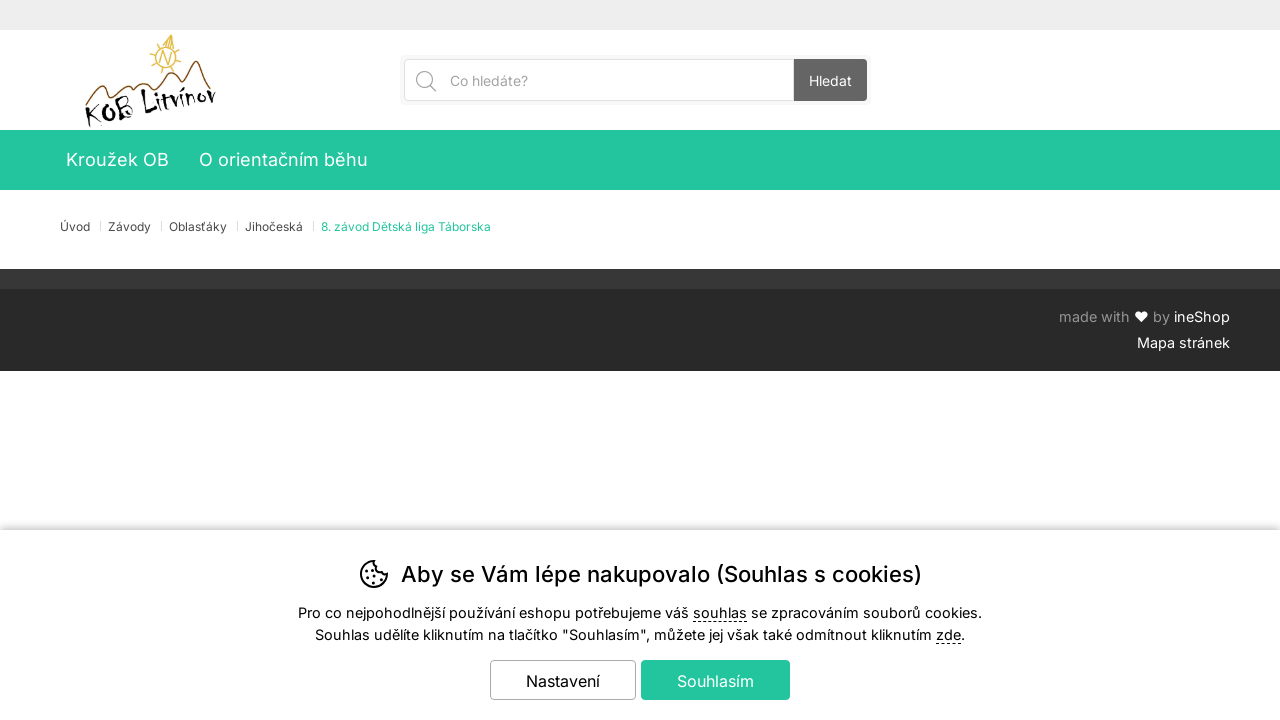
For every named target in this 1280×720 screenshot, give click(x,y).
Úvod (75, 226)
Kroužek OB (117, 159)
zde (948, 634)
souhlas (720, 612)
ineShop (1202, 316)
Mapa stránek (1183, 342)
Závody (129, 226)
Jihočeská (274, 226)
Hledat (830, 80)
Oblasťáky (198, 226)
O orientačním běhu (283, 159)
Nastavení (563, 681)
